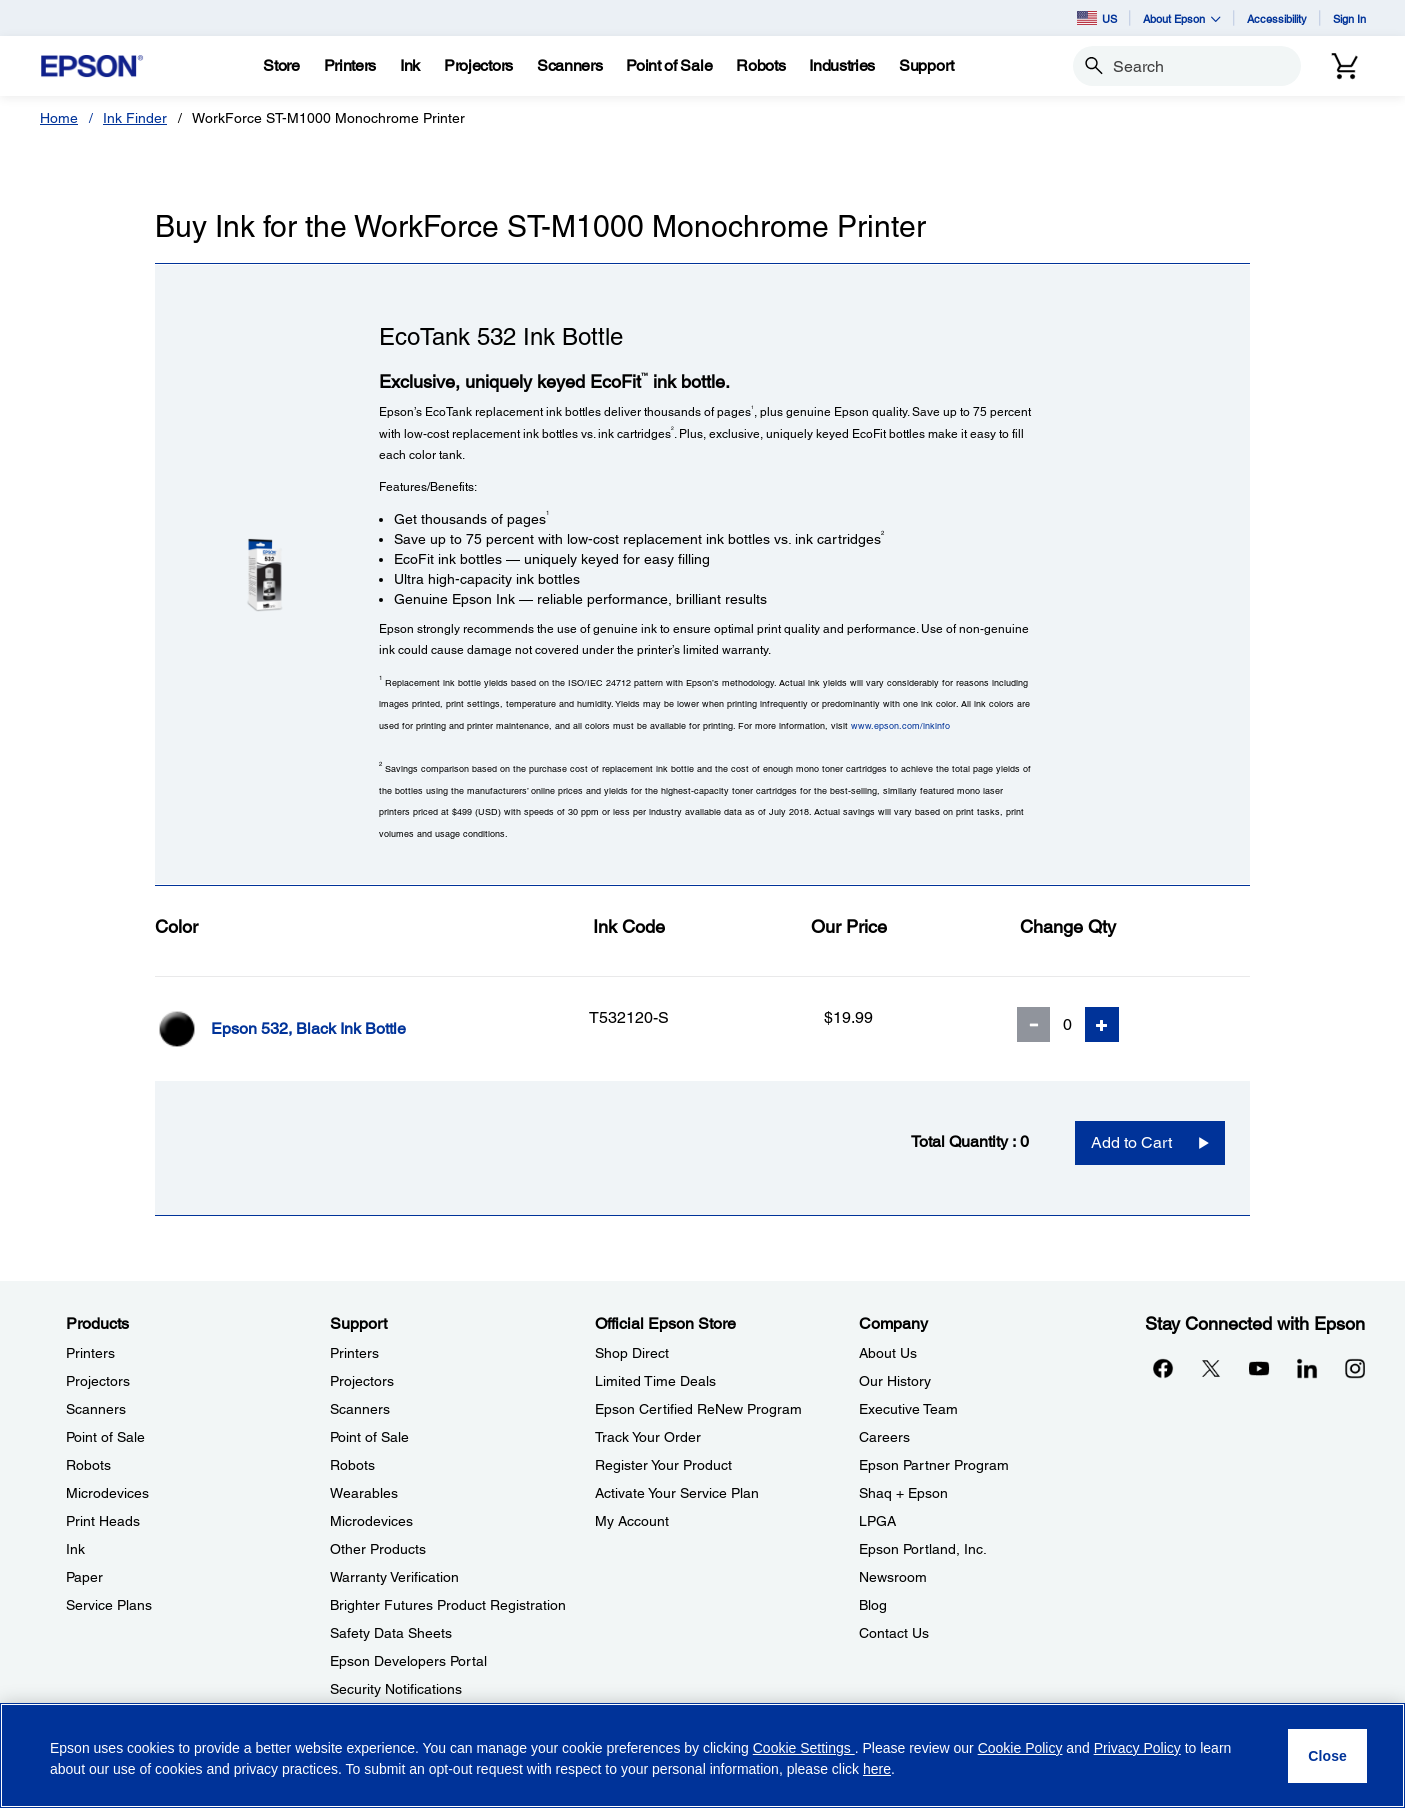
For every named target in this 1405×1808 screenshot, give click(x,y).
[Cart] (1345, 66)
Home (59, 118)
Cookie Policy (1020, 1748)
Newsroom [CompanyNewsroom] (893, 1577)
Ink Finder (135, 118)
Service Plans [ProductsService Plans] (109, 1605)
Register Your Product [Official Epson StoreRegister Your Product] (663, 1465)
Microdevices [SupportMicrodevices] (371, 1521)
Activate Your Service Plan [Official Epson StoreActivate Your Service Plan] (677, 1493)
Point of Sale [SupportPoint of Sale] (369, 1437)
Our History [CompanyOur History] (895, 1381)
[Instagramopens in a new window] (1355, 1368)
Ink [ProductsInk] (75, 1549)
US (1097, 18)
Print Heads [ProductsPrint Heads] (103, 1521)
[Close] (1327, 1756)
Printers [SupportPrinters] (354, 1353)
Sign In (1349, 18)
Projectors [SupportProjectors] (362, 1381)
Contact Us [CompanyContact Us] (894, 1633)
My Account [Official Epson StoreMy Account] (632, 1521)
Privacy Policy (1137, 1748)
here (877, 1769)
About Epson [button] (1182, 18)
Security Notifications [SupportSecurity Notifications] (396, 1689)
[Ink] (410, 66)
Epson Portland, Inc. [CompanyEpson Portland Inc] (923, 1549)
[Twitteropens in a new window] (1211, 1368)
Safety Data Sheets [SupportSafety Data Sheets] (391, 1633)
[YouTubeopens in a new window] (1259, 1368)
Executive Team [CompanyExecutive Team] (908, 1409)
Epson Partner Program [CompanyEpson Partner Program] (934, 1465)
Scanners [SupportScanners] (360, 1409)
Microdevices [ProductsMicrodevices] (107, 1493)
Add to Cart (1131, 1142)
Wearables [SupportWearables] (364, 1493)
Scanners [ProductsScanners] (96, 1409)
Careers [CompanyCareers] (884, 1437)
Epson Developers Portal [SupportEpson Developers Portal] (408, 1661)
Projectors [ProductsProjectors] (98, 1381)
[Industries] (842, 66)
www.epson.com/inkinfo (900, 725)
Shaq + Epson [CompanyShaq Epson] (903, 1493)
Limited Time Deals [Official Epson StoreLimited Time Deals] (655, 1381)
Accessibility (1277, 18)
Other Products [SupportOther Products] (378, 1549)
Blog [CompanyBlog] (873, 1605)
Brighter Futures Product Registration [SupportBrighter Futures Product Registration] (448, 1605)
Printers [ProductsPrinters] (90, 1353)
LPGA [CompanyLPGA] (877, 1521)
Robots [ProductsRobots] (88, 1465)
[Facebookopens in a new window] (1163, 1368)
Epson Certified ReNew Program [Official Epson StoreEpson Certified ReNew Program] (698, 1409)
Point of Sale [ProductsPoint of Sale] (105, 1437)
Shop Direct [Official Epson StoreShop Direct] (632, 1353)
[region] (702, 1755)
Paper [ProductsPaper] (84, 1577)
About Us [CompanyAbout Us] (888, 1353)
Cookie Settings (804, 1748)
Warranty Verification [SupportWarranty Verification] (394, 1577)
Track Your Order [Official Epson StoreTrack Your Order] (648, 1437)
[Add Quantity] (1102, 1024)
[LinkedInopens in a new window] (1307, 1368)
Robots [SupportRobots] (352, 1465)
